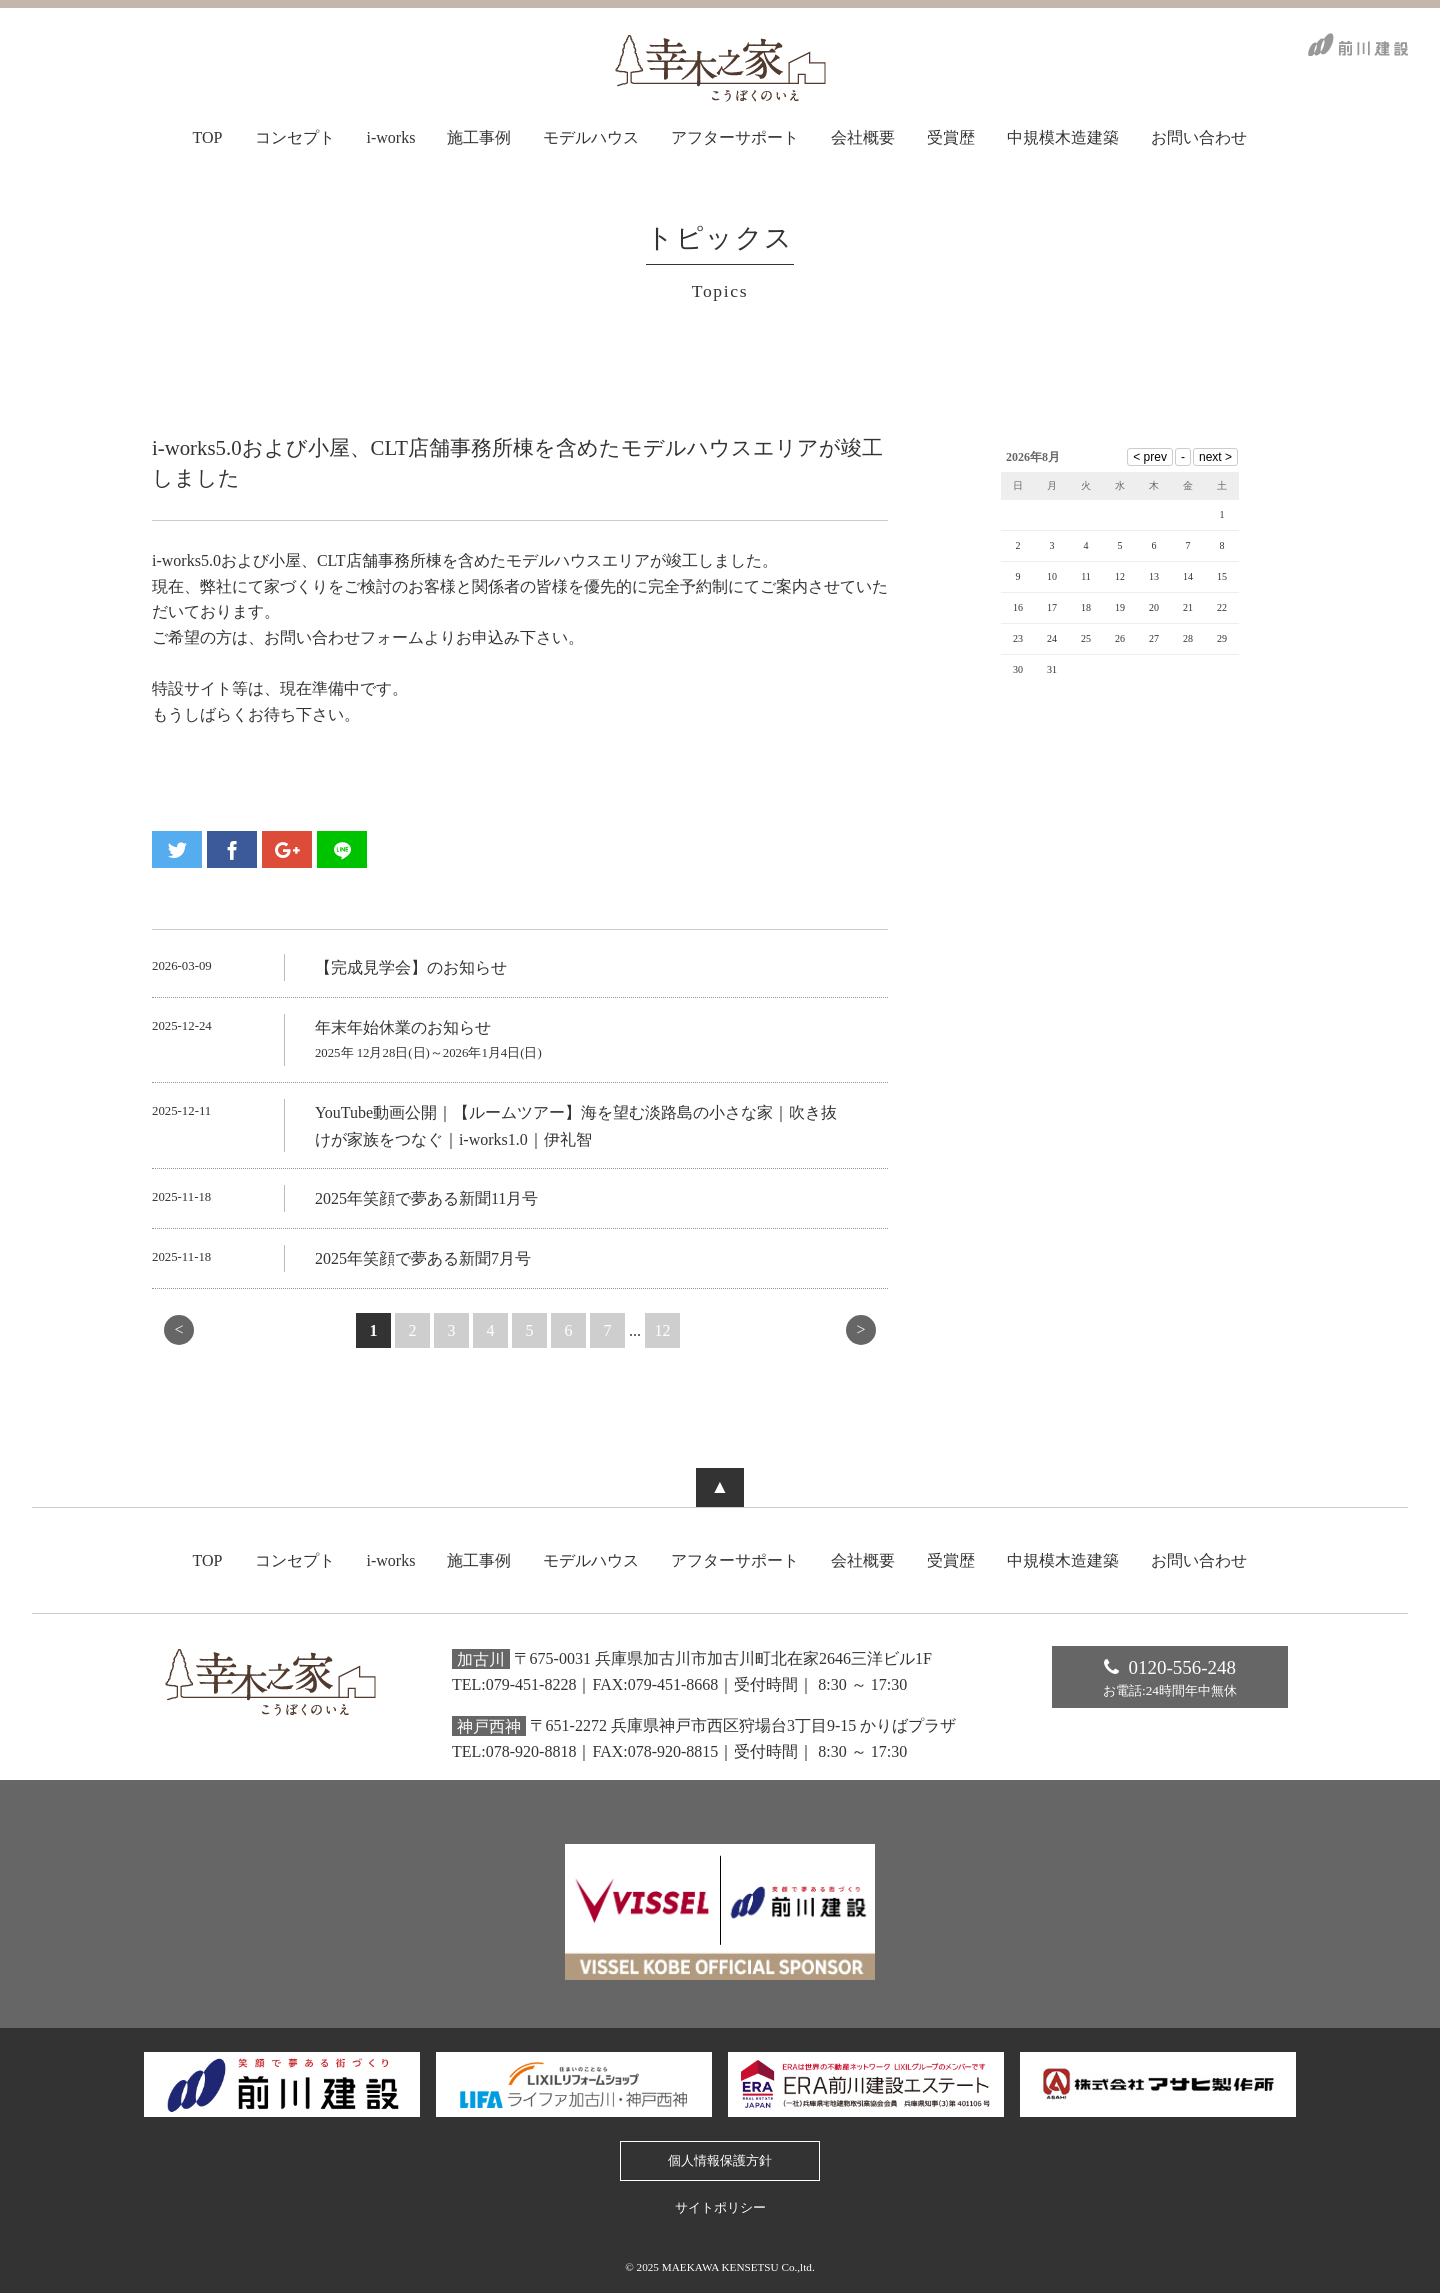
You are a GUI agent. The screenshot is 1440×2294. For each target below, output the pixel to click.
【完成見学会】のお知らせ (411, 967)
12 (663, 1330)
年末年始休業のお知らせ (403, 1027)
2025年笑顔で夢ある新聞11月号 (426, 1198)
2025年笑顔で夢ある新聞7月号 (423, 1258)
